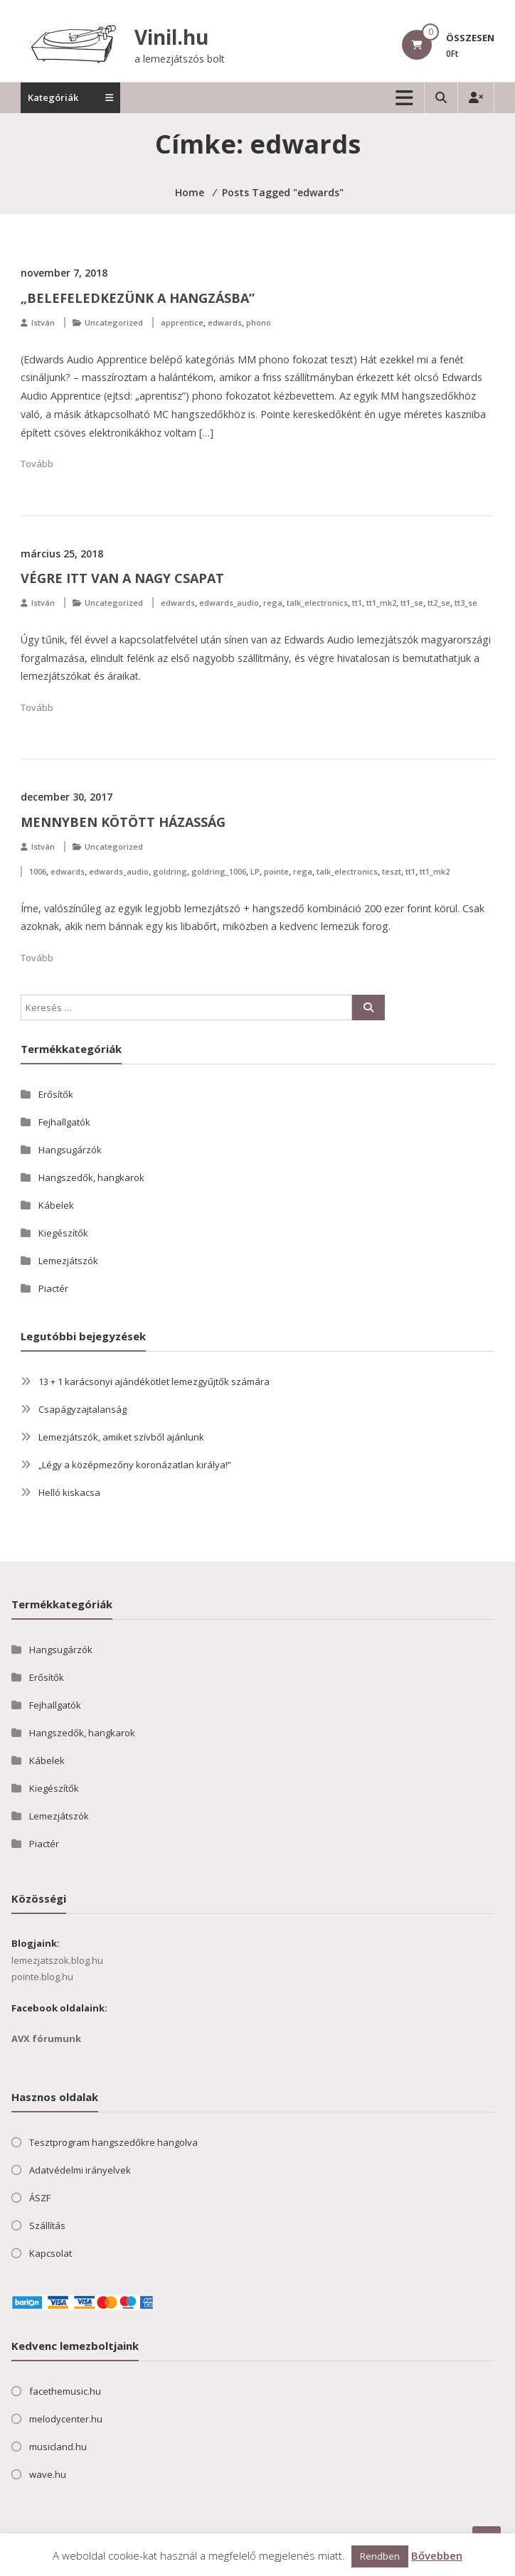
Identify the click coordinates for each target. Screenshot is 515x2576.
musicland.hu (58, 2446)
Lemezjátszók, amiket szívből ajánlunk (121, 1437)
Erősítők (55, 1094)
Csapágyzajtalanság (82, 1409)
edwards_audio (229, 602)
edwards (225, 322)
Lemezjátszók (68, 1260)
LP (255, 871)
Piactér (53, 1288)
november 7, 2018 (64, 272)
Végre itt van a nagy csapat (122, 578)
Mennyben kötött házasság (123, 821)
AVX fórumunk (46, 2038)
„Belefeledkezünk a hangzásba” (138, 297)
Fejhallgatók (64, 1122)
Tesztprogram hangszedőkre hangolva (113, 2142)
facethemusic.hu (65, 2391)
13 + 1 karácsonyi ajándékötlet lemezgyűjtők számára (154, 1381)
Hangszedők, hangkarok (91, 1177)
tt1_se (411, 602)
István (43, 322)
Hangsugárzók (70, 1149)
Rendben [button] (380, 2556)
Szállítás (47, 2225)
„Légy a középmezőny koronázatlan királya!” (134, 1464)
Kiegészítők (63, 1232)
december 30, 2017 (66, 796)
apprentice (182, 322)
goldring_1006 (218, 871)
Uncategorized (114, 322)
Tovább (37, 463)
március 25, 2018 (62, 553)
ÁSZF (40, 2197)
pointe (276, 871)
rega (272, 602)
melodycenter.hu (65, 2418)
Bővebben (436, 2555)
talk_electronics (317, 602)
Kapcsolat (50, 2253)
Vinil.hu (171, 36)
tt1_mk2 (381, 602)
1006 (37, 871)
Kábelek (56, 1205)
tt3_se (466, 602)
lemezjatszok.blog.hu (57, 1960)
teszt (391, 871)
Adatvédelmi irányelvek (80, 2170)
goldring (170, 871)
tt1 (357, 602)
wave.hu (47, 2474)
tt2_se (439, 602)
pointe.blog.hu (42, 1976)
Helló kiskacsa (69, 1492)
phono (258, 322)
